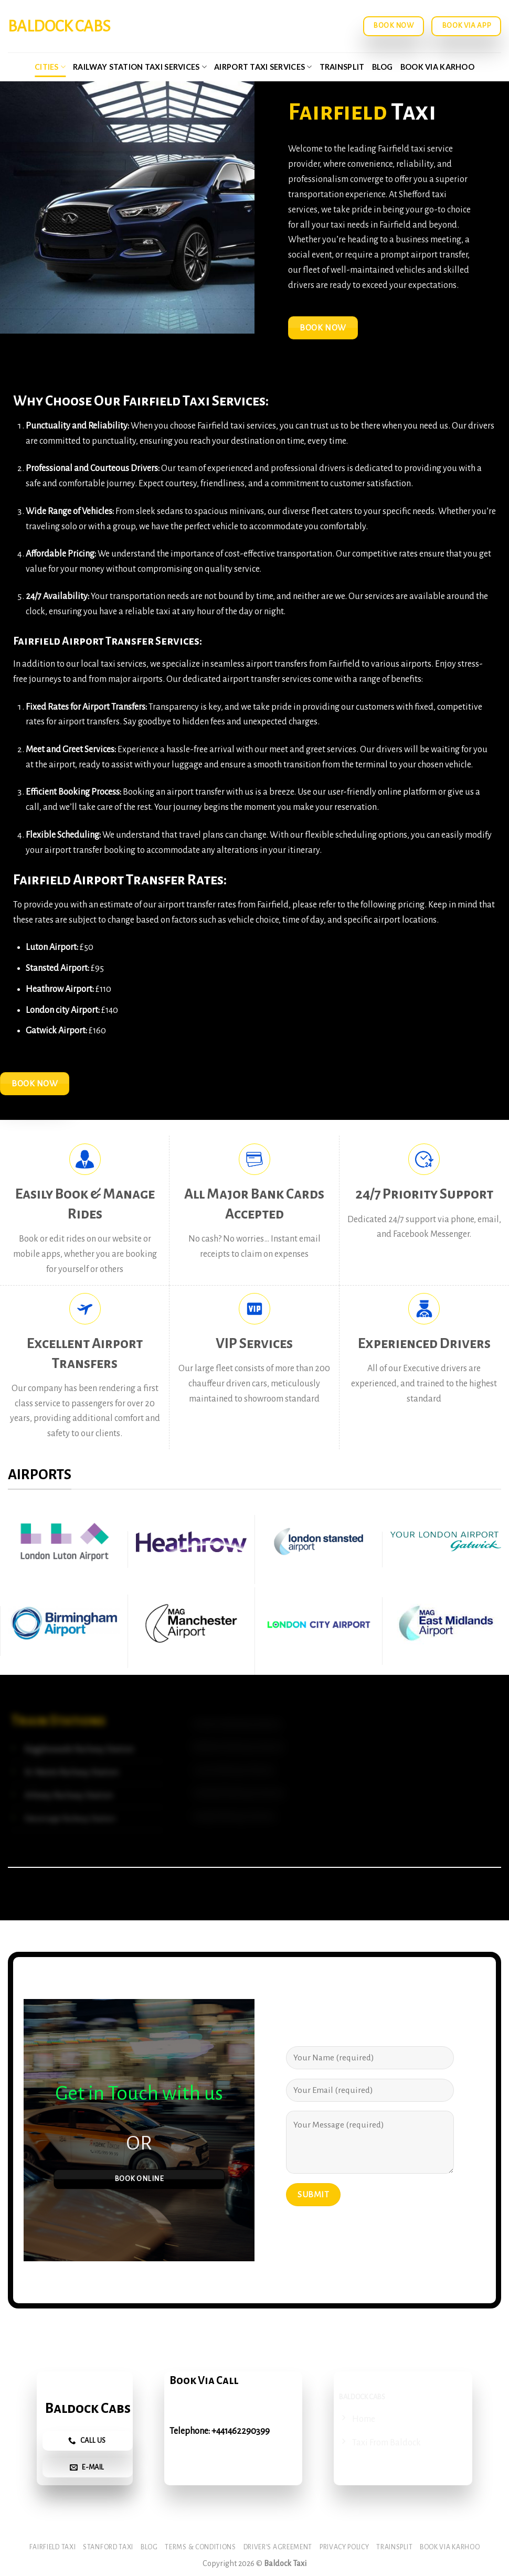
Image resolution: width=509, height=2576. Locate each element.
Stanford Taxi (108, 2547)
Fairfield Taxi (52, 2547)
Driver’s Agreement (277, 2547)
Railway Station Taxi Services (140, 67)
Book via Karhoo (437, 66)
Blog (382, 66)
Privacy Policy (344, 2547)
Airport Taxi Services (263, 67)
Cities (50, 67)
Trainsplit (342, 66)
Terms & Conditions (200, 2547)
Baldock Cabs (59, 26)
